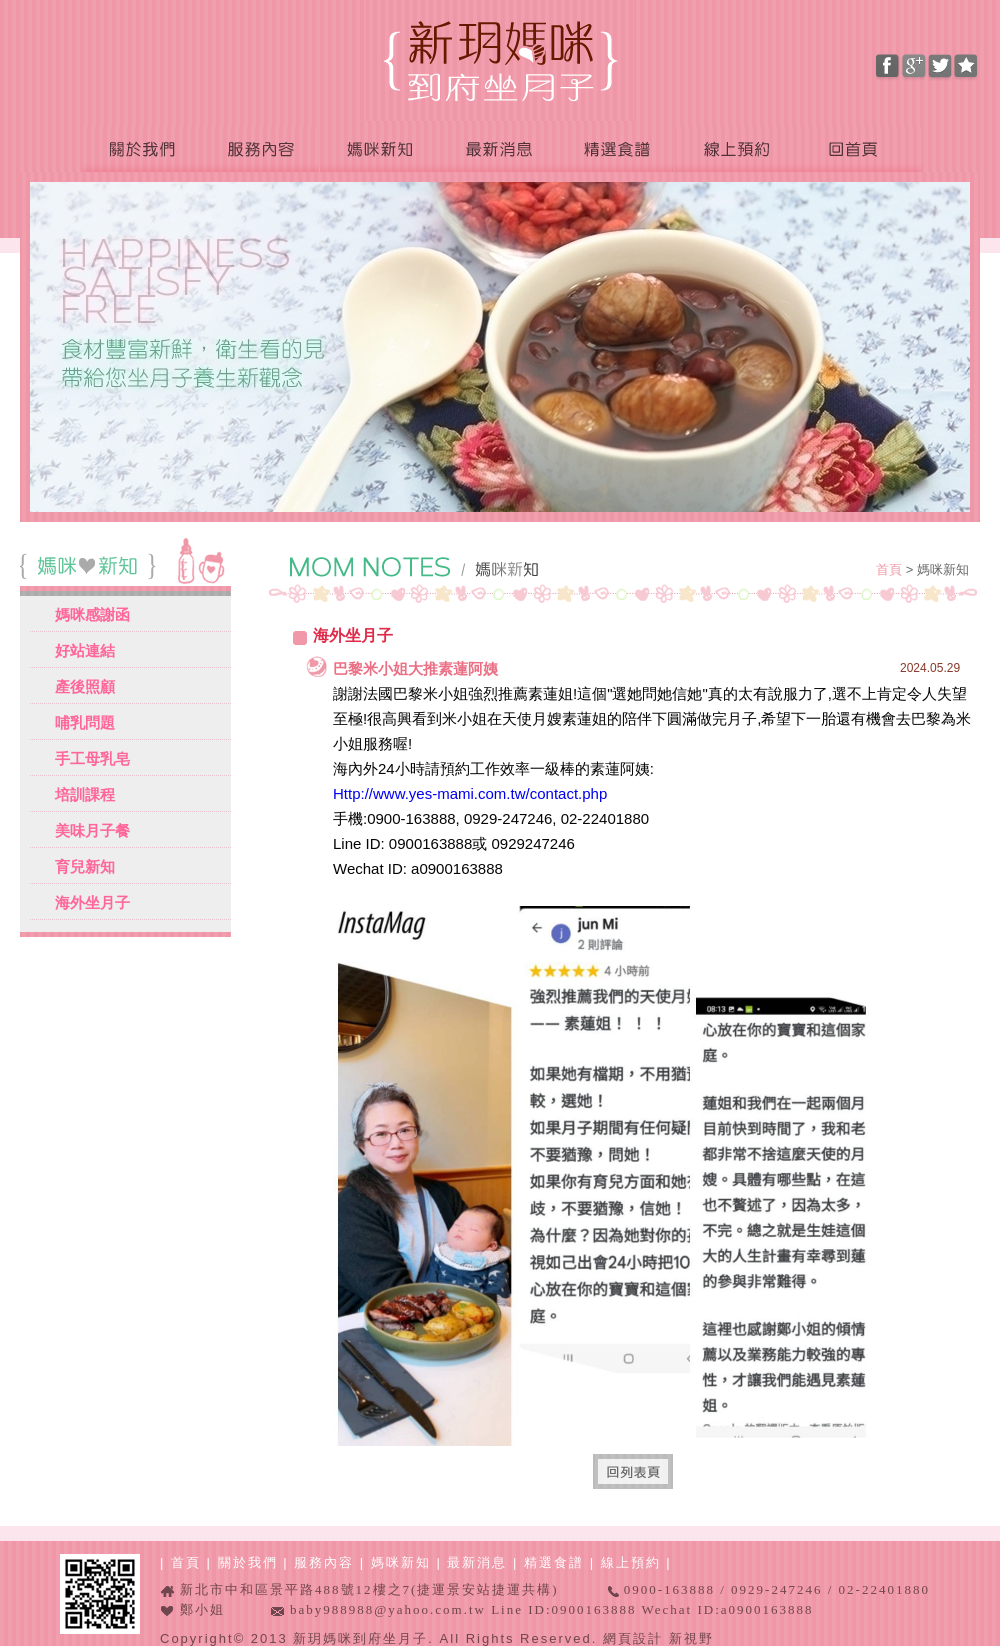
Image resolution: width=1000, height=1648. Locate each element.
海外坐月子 (92, 902)
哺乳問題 (85, 722)
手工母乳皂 (92, 758)
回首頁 (859, 150)
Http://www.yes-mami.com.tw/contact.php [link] (470, 793)
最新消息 (497, 150)
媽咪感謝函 (92, 614)
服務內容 (260, 150)
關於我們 (141, 150)
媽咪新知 (379, 150)
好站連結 (85, 650)
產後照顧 (85, 686)
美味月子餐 (92, 830)
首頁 (891, 569)
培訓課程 (85, 794)
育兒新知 (85, 866)
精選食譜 (615, 150)
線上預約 (735, 150)
